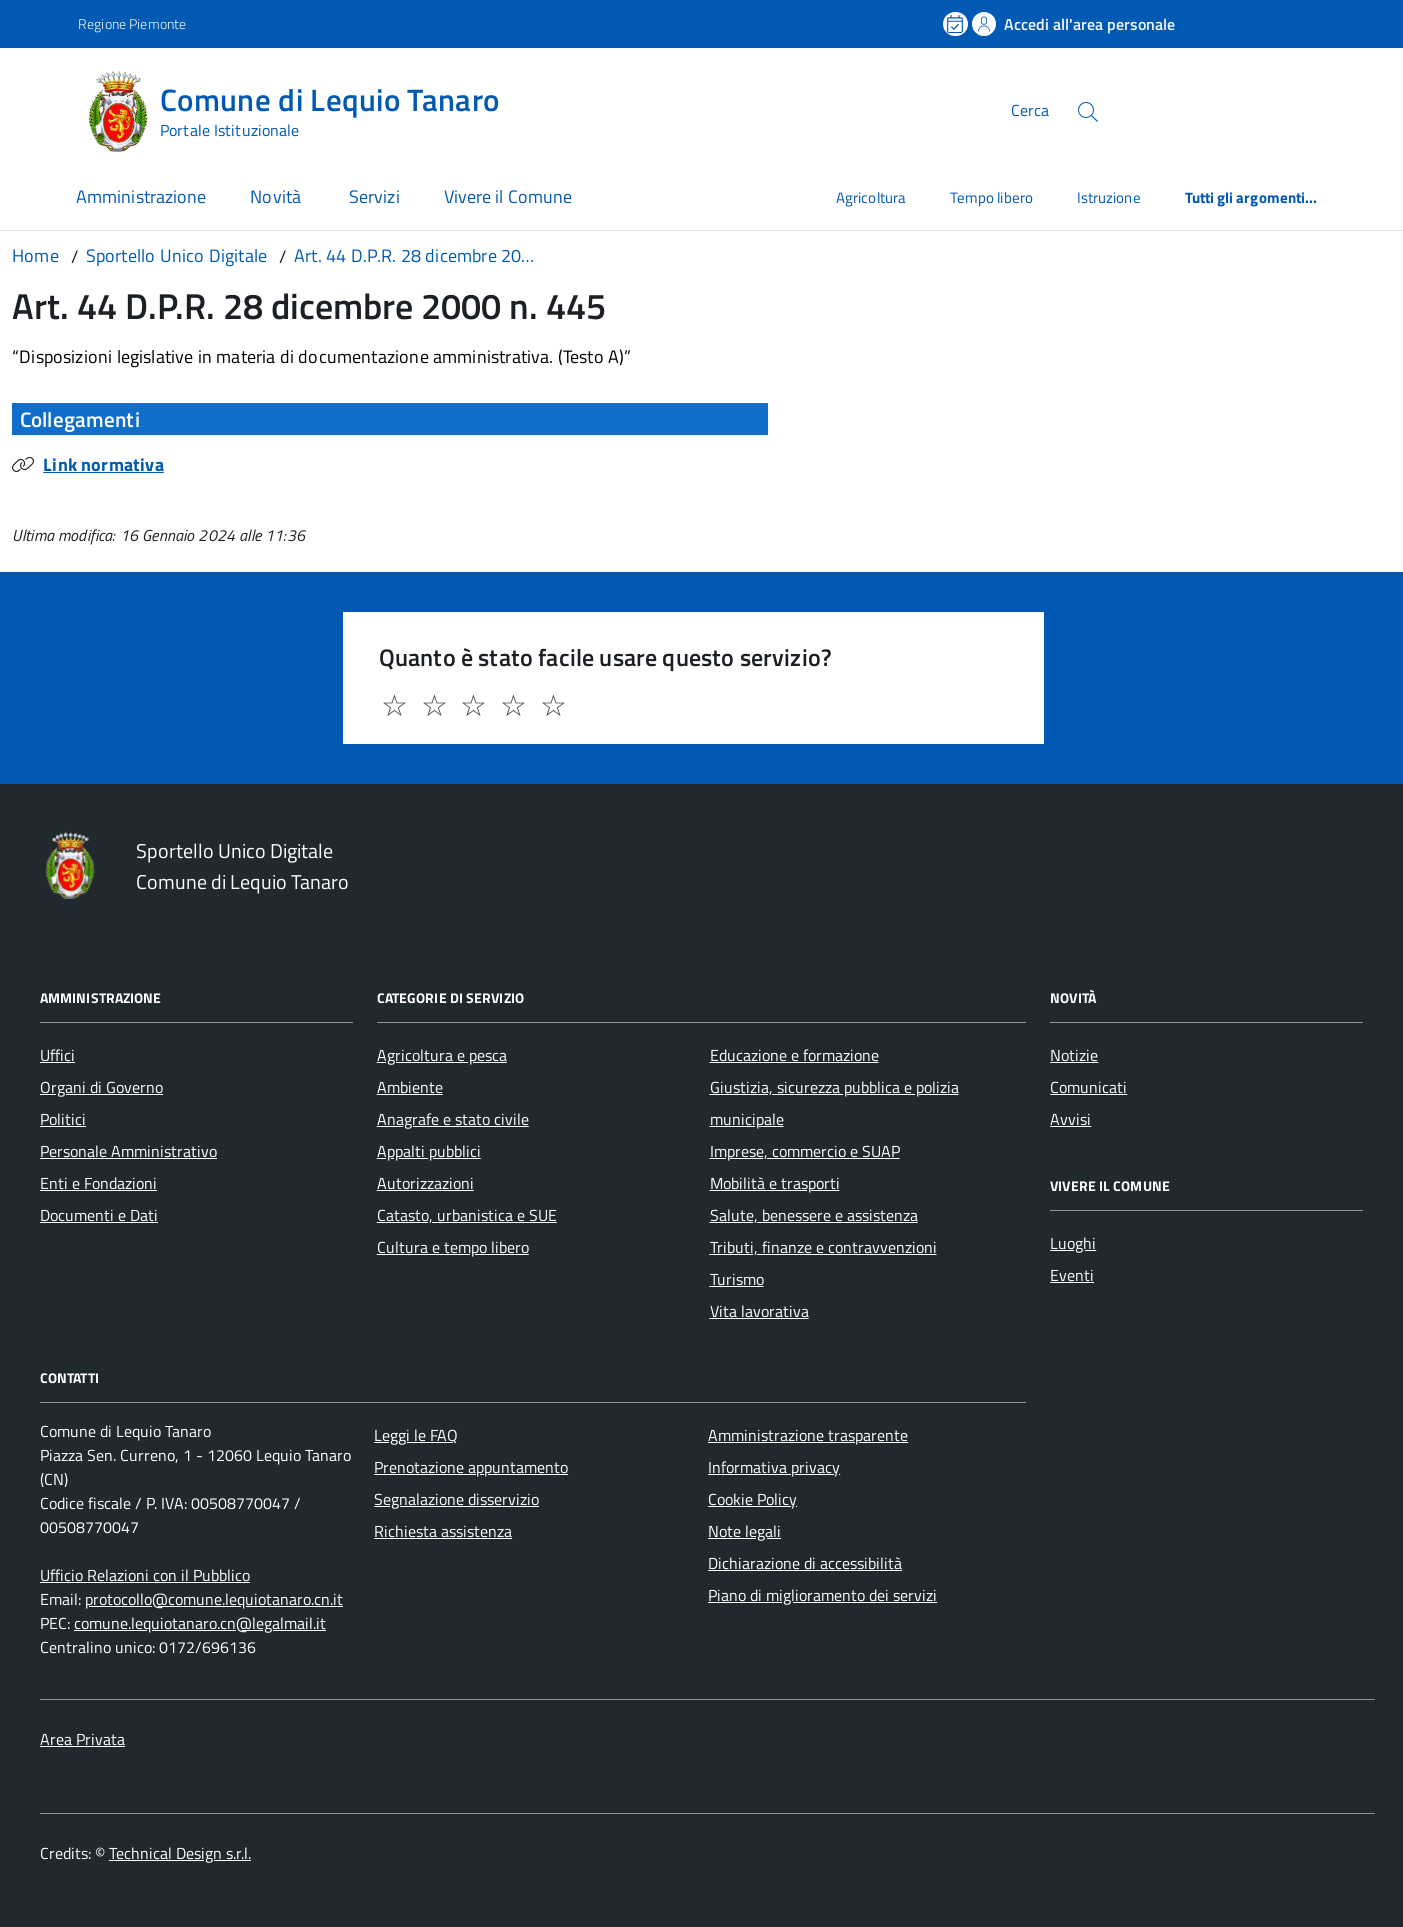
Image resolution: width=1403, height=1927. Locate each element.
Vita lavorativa (759, 1311)
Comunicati (1088, 1087)
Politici (63, 1119)
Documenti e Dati (99, 1215)
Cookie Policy (752, 1499)
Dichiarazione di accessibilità (805, 1563)
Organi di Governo (101, 1087)
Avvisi (1070, 1119)
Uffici (57, 1055)
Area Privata (82, 1739)
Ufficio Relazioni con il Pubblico (145, 1575)
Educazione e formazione (794, 1055)
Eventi (1072, 1275)
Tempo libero (991, 197)
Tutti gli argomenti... (1251, 197)
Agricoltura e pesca (442, 1055)
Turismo (737, 1279)
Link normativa (103, 464)
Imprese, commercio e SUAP (805, 1151)
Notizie (1074, 1055)
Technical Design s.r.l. (180, 1853)
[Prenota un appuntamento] (957, 24)
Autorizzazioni (425, 1183)
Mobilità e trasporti (775, 1183)
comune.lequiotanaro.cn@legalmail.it (200, 1623)
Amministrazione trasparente (808, 1435)
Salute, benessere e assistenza (814, 1215)
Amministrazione (141, 196)
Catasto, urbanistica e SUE (467, 1215)
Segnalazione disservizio (456, 1499)
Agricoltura (871, 197)
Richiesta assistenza (443, 1531)
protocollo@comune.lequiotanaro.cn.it (214, 1599)
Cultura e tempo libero (453, 1247)
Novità (277, 196)
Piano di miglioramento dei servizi (822, 1595)
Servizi (374, 196)
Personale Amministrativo (128, 1151)
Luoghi (1073, 1243)
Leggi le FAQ (416, 1435)
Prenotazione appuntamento (471, 1467)
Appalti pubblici (429, 1151)
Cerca (1030, 110)
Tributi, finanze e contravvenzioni (823, 1247)
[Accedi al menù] (42, 107)
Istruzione (1109, 197)
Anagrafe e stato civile (453, 1119)
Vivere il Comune (508, 196)
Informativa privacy (774, 1467)
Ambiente (410, 1087)
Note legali (744, 1531)
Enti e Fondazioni (98, 1183)
